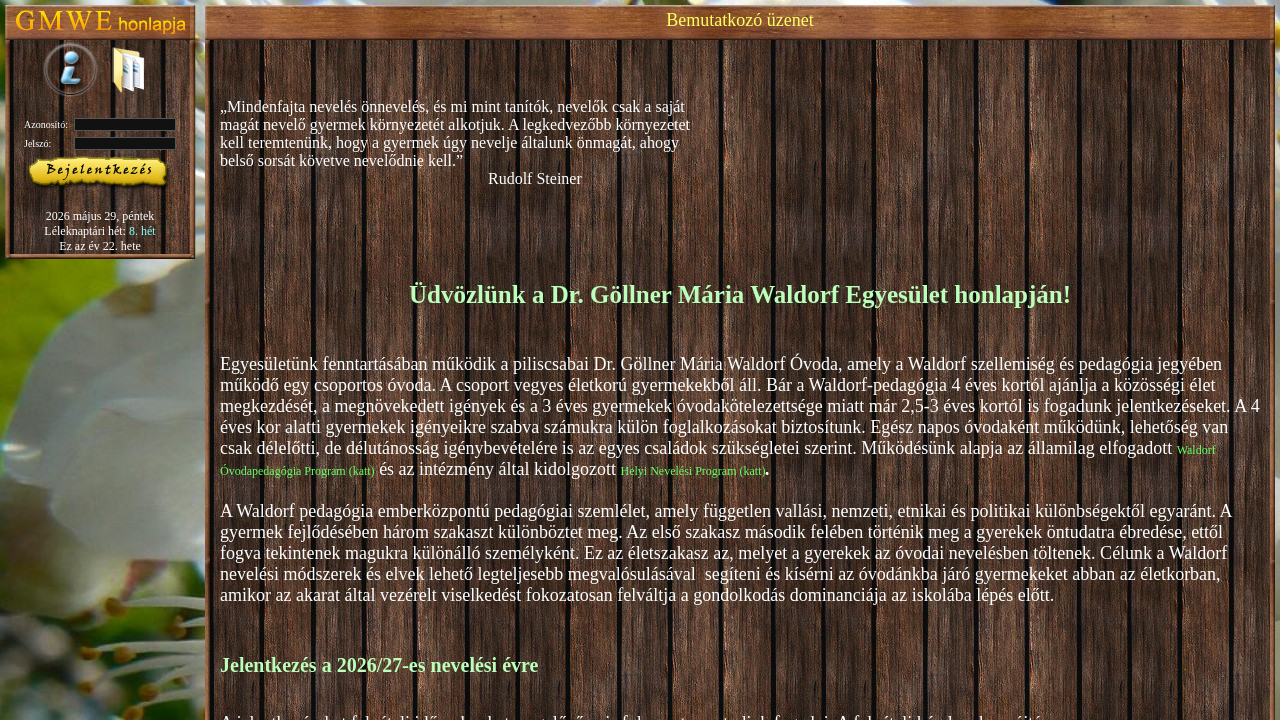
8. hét (142, 231)
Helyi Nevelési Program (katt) (693, 471)
